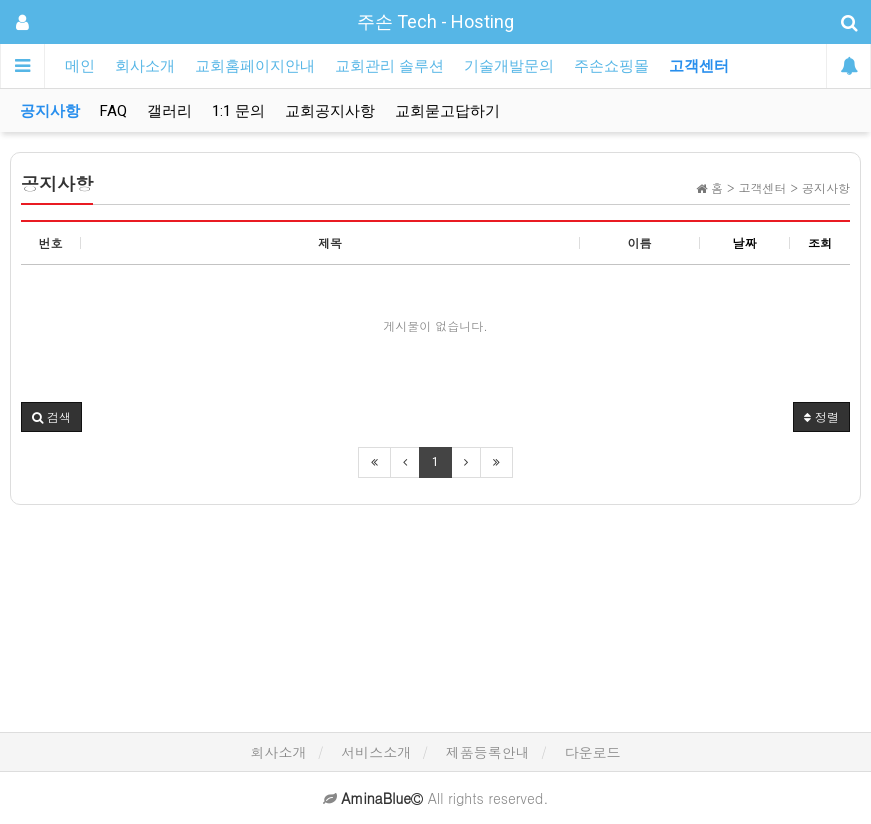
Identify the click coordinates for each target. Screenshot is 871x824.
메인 (80, 66)
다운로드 (593, 752)
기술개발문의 (509, 66)
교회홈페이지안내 (255, 66)
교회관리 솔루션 (389, 66)
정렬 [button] (821, 416)
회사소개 (145, 66)
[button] (51, 417)
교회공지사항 (330, 111)
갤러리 (169, 111)
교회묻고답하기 (447, 111)
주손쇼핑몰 (611, 66)
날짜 (745, 242)
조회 (820, 242)
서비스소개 (376, 752)
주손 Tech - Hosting (435, 21)
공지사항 (50, 111)
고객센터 (699, 66)
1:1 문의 (238, 111)
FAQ (113, 111)
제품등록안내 (488, 752)
